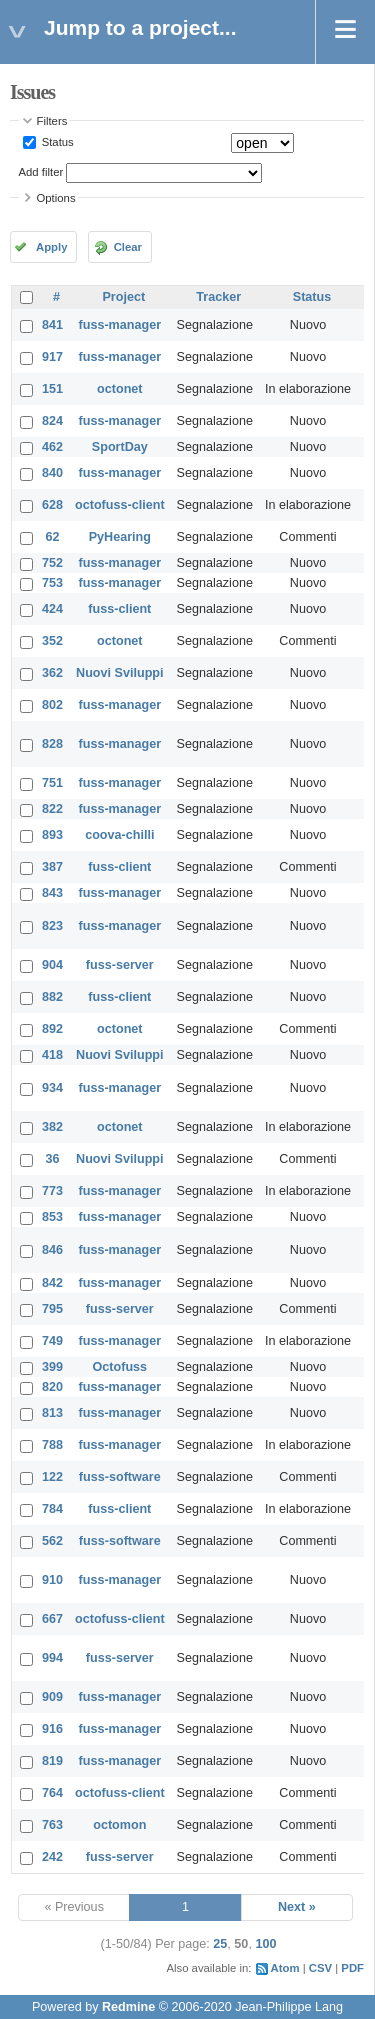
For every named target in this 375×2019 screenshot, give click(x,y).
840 (52, 473)
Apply (51, 247)
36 (53, 1159)
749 (52, 1341)
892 (52, 1029)
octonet (119, 389)
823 (52, 926)
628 (52, 505)
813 (52, 1413)
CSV (320, 1968)
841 (52, 325)
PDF (352, 1968)
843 (52, 893)
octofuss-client (120, 505)
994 (52, 1658)
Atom (285, 1968)
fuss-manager (120, 325)
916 (52, 1729)
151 (52, 389)
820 (52, 1387)
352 (52, 641)
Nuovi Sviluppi (119, 673)
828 (52, 744)
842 (52, 1283)
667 (52, 1619)
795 (52, 1309)
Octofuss (120, 1367)
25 (220, 1944)
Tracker (218, 297)
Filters (52, 121)
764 (52, 1793)
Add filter (41, 172)
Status (56, 142)
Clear (128, 247)
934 (52, 1088)
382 (52, 1127)
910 (52, 1580)
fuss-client (119, 609)
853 (52, 1217)
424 (52, 609)
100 (265, 1944)
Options (56, 198)
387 (52, 867)
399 (52, 1367)
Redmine (128, 2007)
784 (52, 1509)
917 (52, 357)
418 (52, 1055)
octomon (119, 1825)
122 (52, 1477)
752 (52, 563)
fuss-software (120, 1477)
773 (52, 1191)
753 (52, 583)
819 (52, 1761)
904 (52, 965)
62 (53, 537)
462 (52, 447)
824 (52, 421)
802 (52, 705)
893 (52, 835)
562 (52, 1541)
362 (52, 673)
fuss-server (120, 965)
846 (52, 1250)
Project (123, 297)
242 (52, 1857)
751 (52, 783)
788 (52, 1445)
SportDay (120, 447)
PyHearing (120, 537)
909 (52, 1697)
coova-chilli (119, 835)
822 (52, 809)
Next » (297, 1907)
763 (52, 1825)
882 (52, 997)
